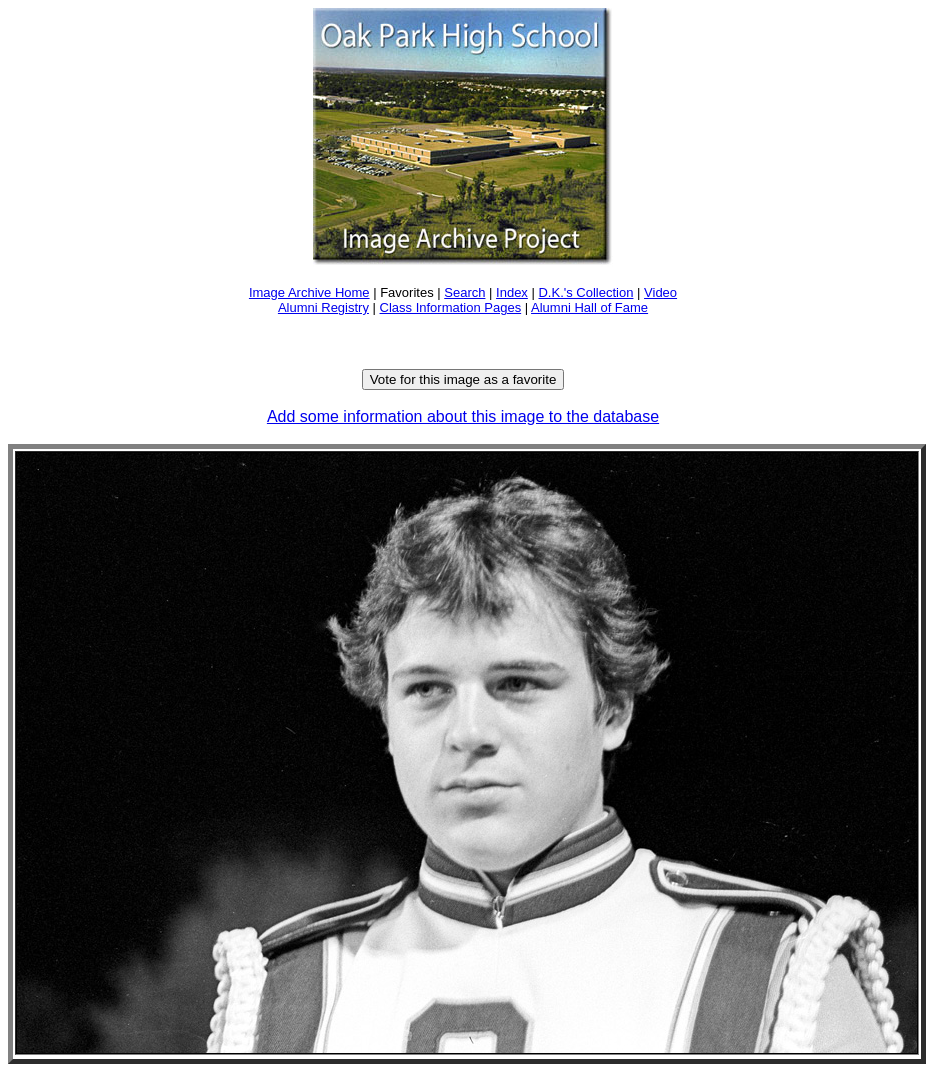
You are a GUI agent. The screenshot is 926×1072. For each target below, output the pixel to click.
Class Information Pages (451, 307)
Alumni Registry (323, 307)
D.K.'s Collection (585, 292)
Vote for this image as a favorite (463, 379)
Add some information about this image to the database (463, 416)
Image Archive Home (309, 292)
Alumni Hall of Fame (589, 307)
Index (512, 292)
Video (660, 292)
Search (464, 292)
